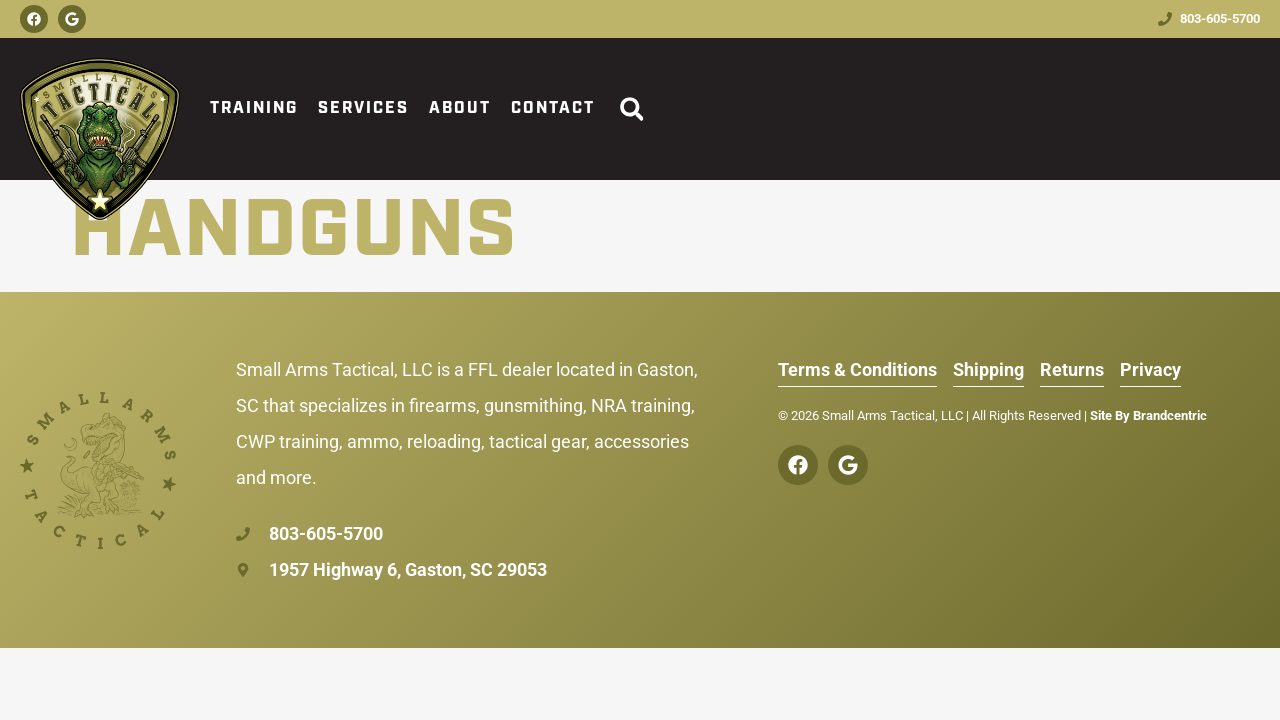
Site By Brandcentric (1148, 415)
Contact (553, 108)
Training (254, 108)
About (460, 108)
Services (363, 108)
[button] (631, 109)
